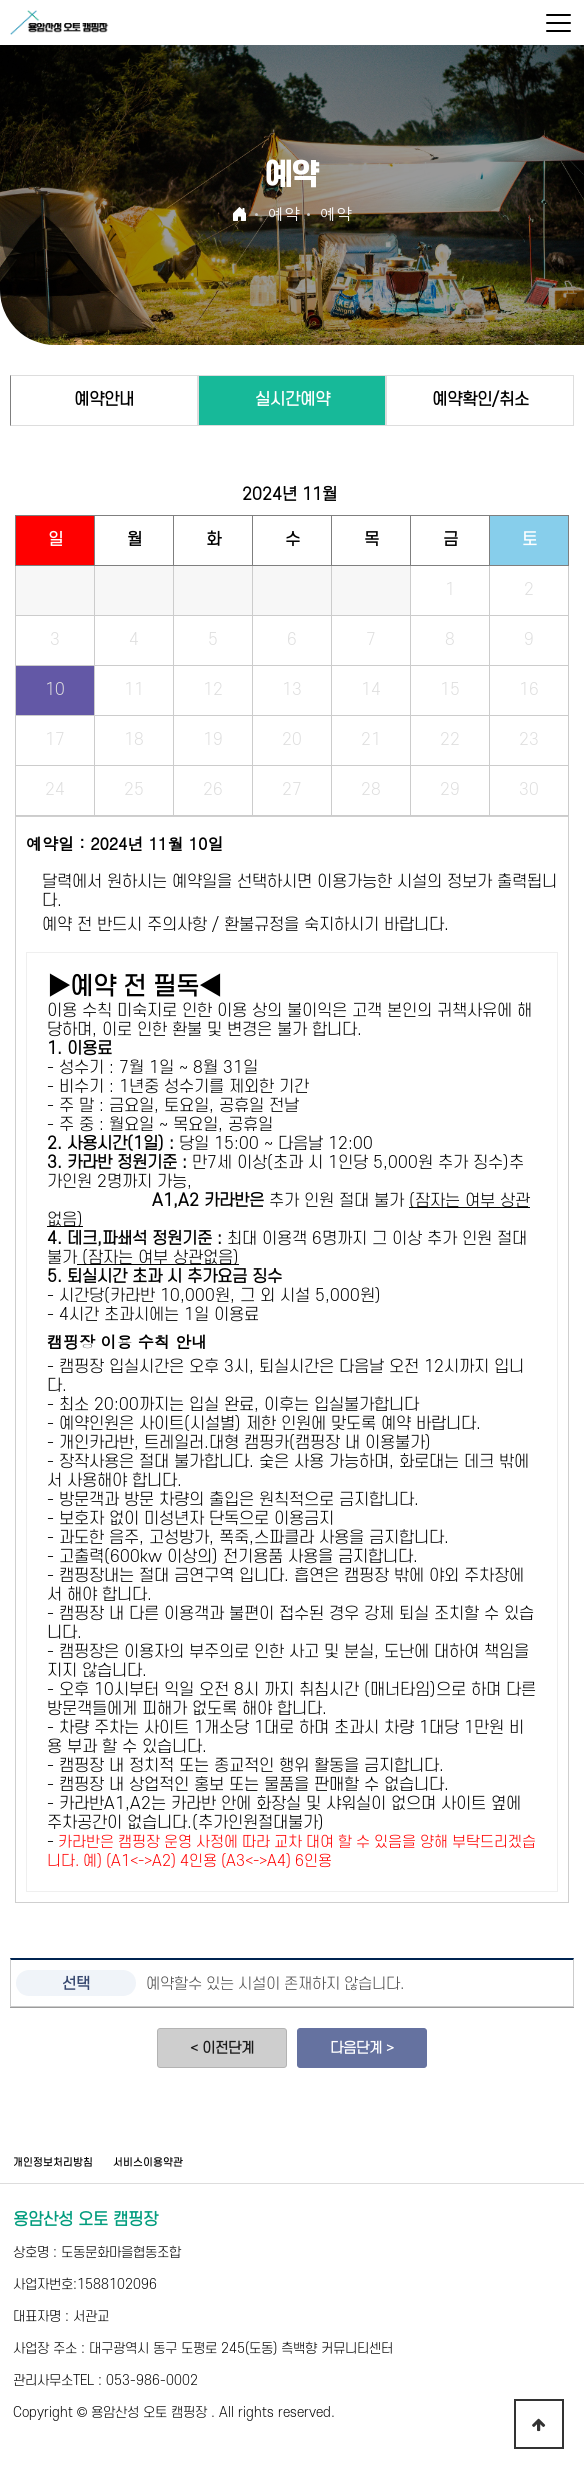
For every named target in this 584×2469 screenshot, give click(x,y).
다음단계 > (362, 2048)
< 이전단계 (222, 2048)
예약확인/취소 (480, 400)
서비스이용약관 (148, 2163)
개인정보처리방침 (53, 2163)
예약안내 (104, 400)
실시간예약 (292, 400)
